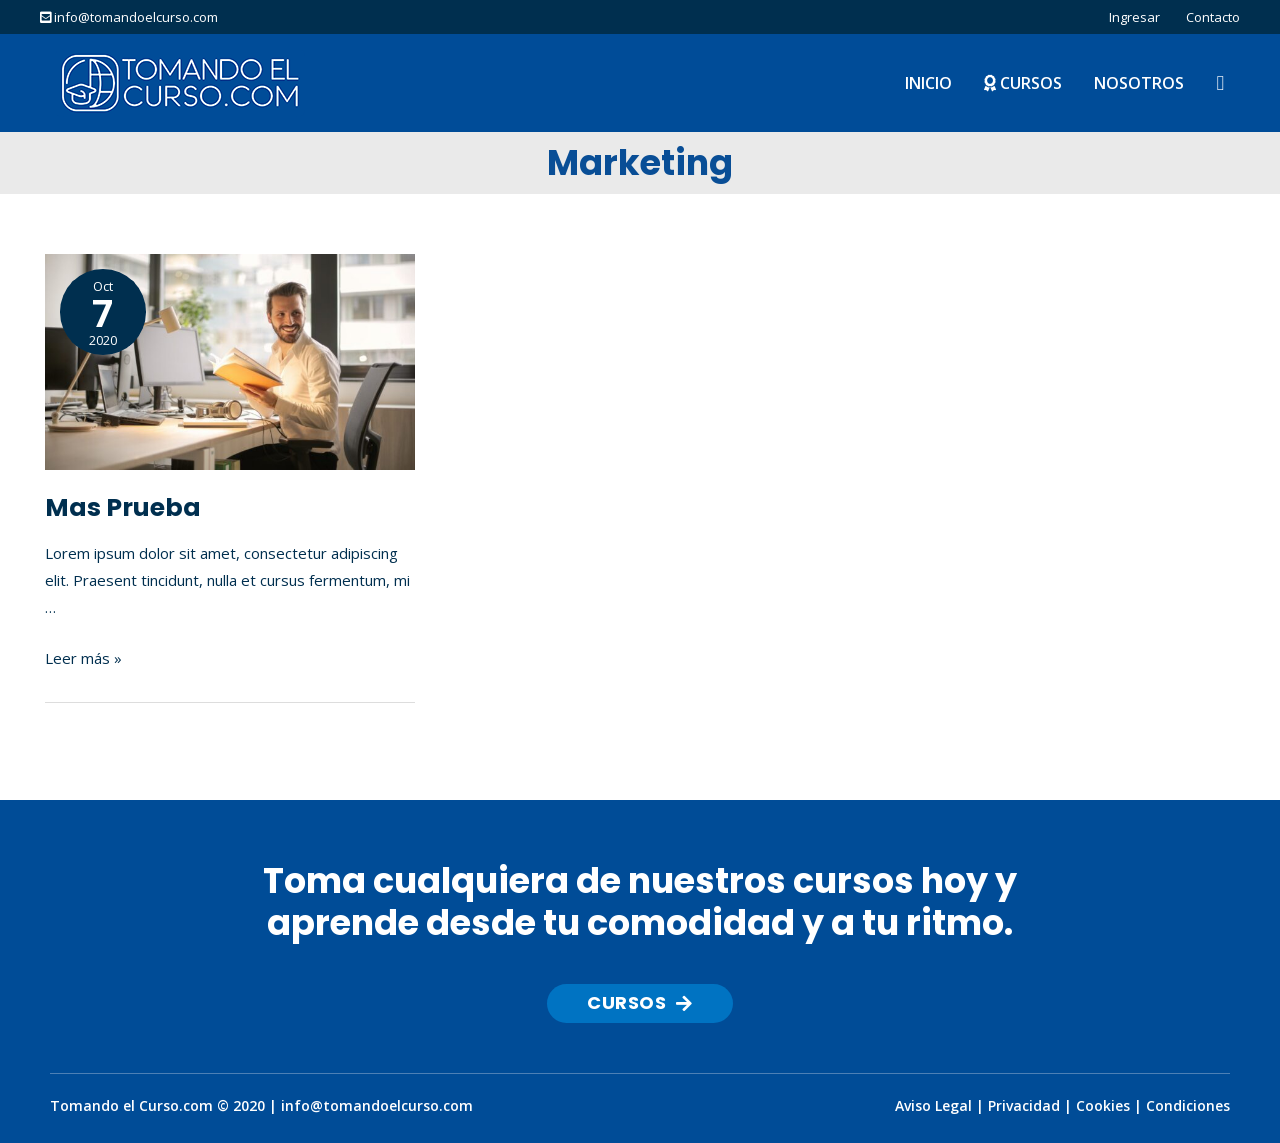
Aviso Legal (933, 1105)
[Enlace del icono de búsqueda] (1220, 83)
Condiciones (1188, 1105)
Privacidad (1024, 1105)
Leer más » (83, 658)
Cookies (1103, 1105)
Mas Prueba (123, 507)
